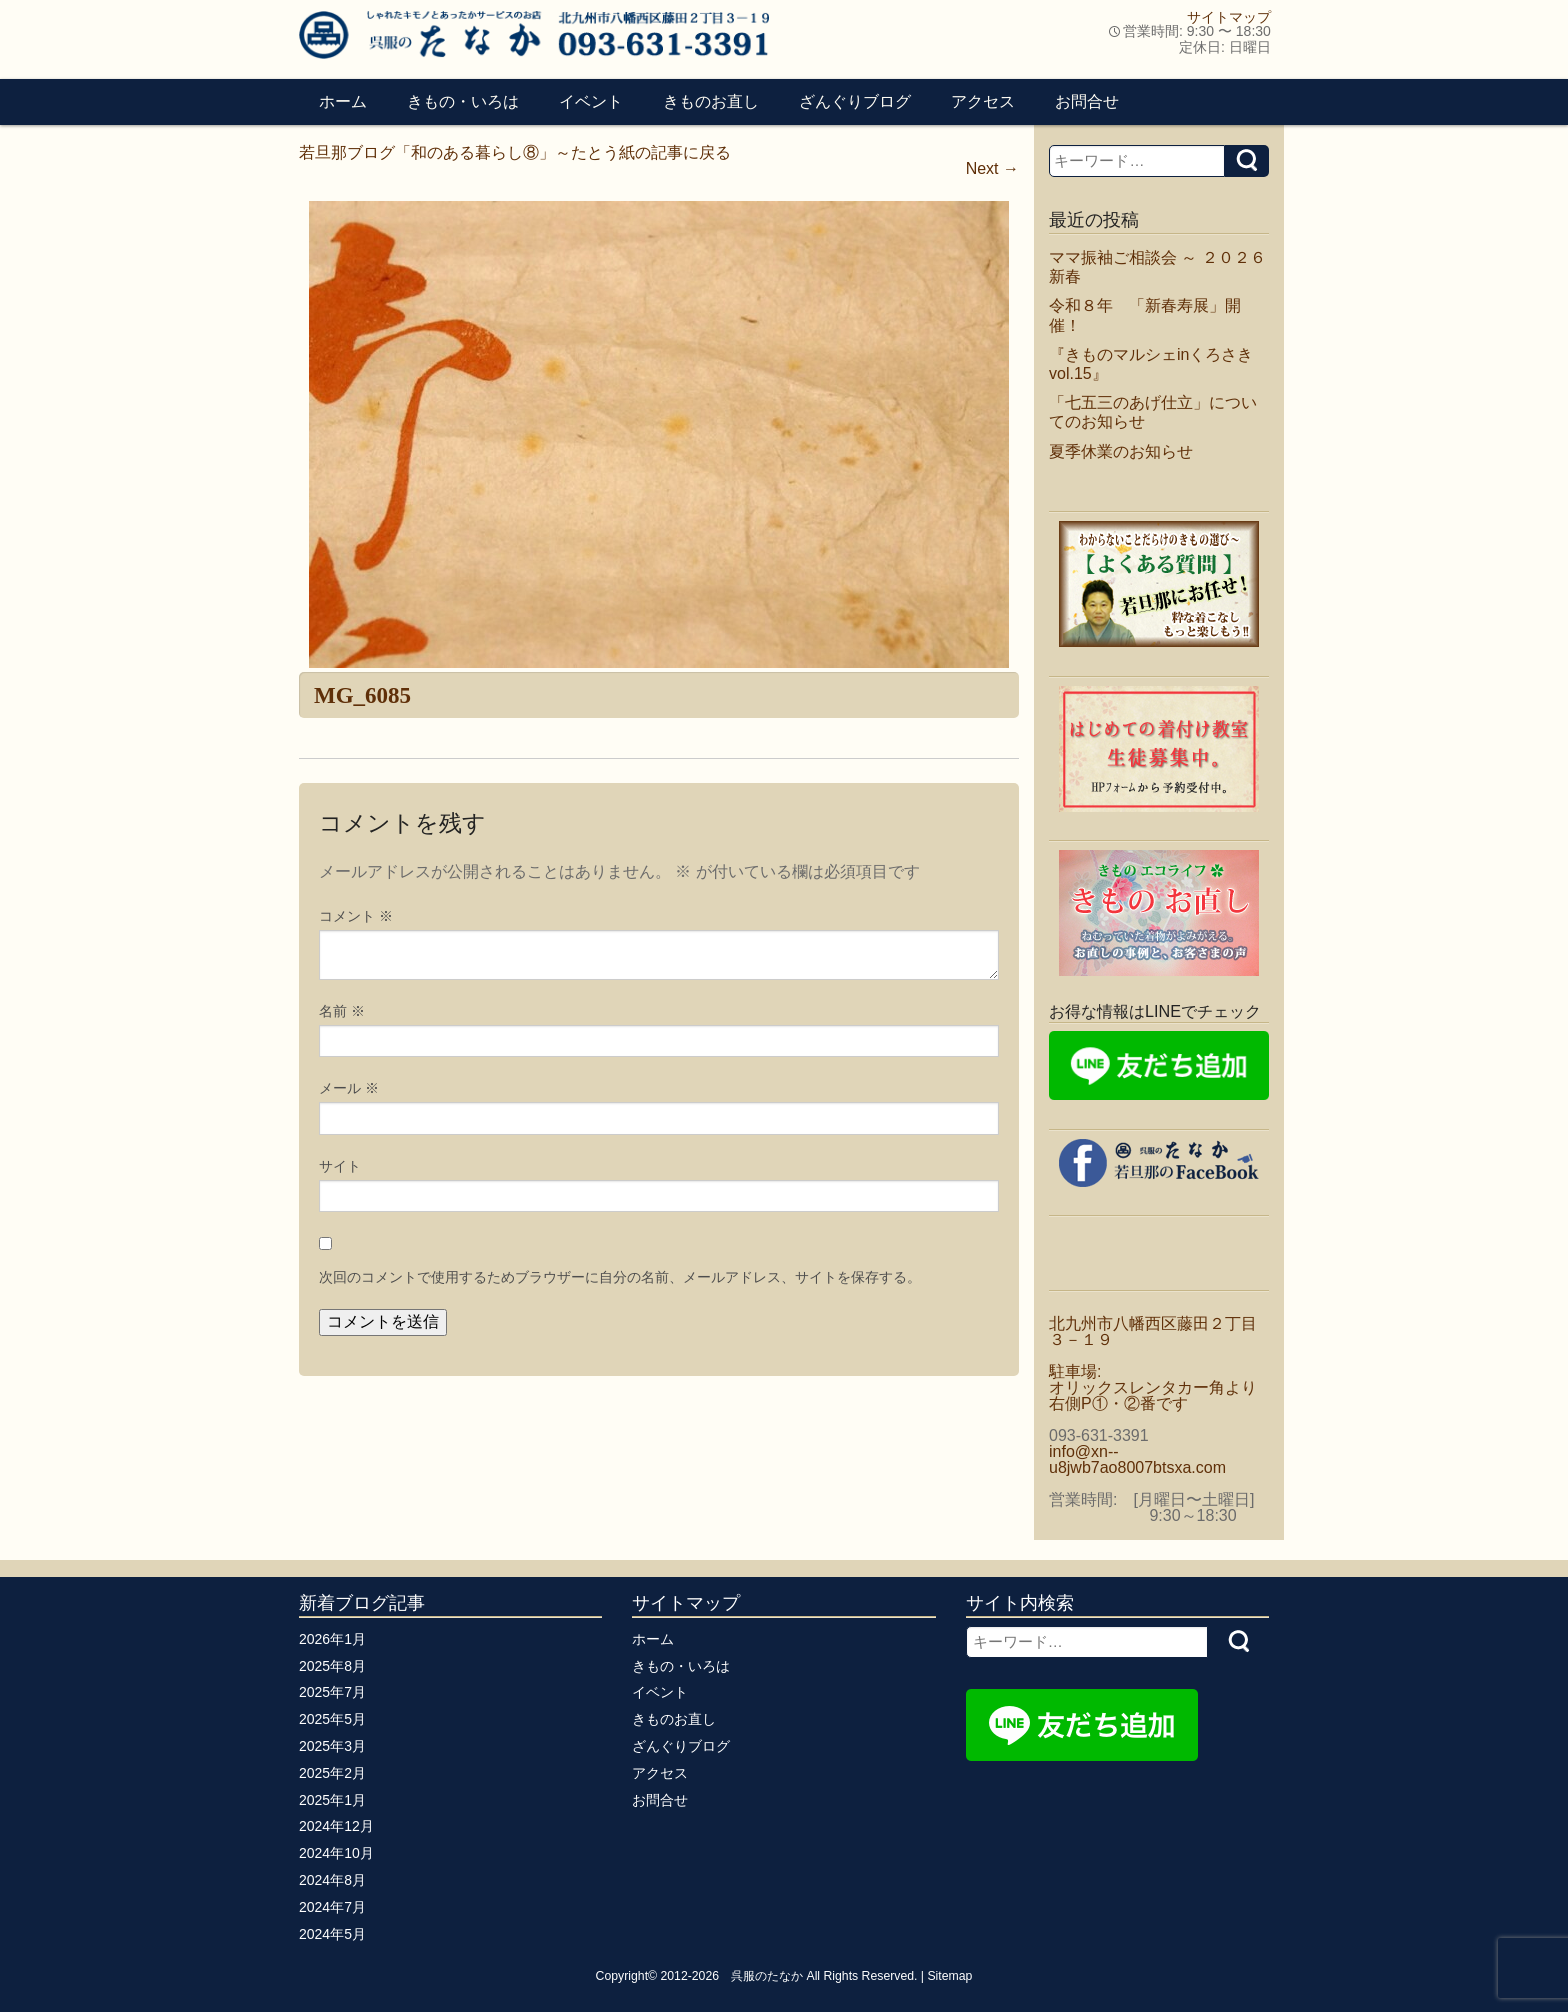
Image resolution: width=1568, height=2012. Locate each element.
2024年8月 (332, 1880)
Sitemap (949, 1976)
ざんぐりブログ (855, 101)
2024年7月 (332, 1907)
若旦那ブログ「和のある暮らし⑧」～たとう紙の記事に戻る (515, 152)
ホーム (343, 101)
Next (992, 168)
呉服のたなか (767, 1976)
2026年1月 (332, 1639)
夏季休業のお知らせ (1121, 451)
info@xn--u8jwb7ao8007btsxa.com (1137, 1459)
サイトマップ (1229, 17)
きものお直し (711, 101)
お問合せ (1087, 101)
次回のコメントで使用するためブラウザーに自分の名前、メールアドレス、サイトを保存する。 (620, 1277)
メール (349, 1088)
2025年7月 (332, 1692)
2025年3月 (332, 1746)
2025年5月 (332, 1719)
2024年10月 (336, 1853)
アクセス (983, 101)
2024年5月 (332, 1934)
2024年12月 (336, 1826)
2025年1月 (332, 1800)
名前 (342, 1011)
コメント (356, 916)
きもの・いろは (463, 101)
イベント (591, 101)
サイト (340, 1166)
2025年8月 (332, 1666)
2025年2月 (332, 1773)
